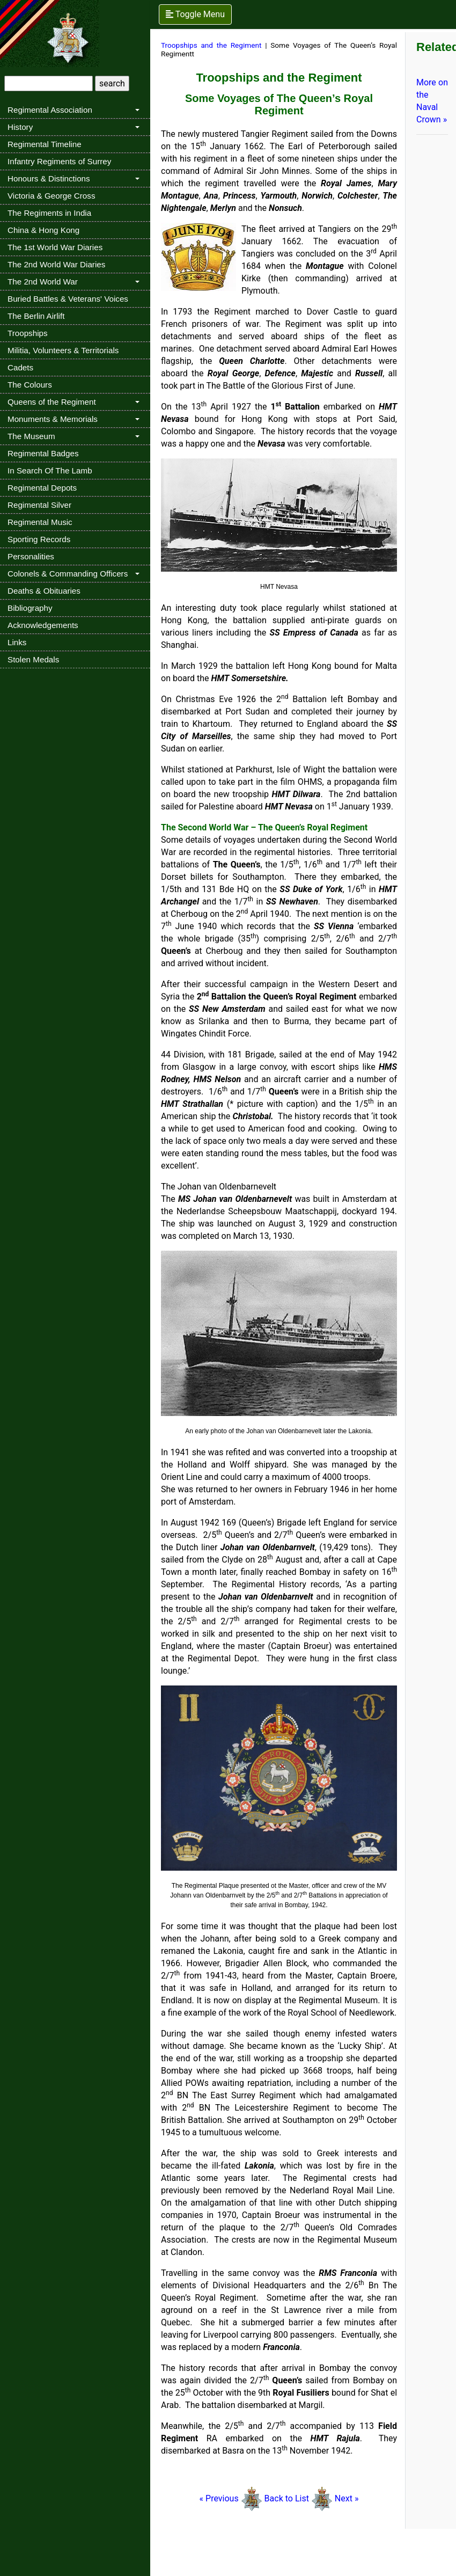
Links (17, 642)
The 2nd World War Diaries (56, 264)
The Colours (30, 384)
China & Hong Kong (43, 230)
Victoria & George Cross (51, 195)
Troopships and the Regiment (211, 45)
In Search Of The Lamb (50, 470)
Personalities (31, 556)
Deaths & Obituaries (44, 590)
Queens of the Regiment (52, 401)
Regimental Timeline (45, 144)
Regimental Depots (42, 487)
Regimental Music (40, 522)
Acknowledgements (43, 625)
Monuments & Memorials (53, 419)
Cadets (20, 367)
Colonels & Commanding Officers (68, 573)
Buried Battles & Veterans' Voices (68, 298)
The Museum (31, 436)
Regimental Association (50, 109)
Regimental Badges (43, 453)
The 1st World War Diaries (55, 247)
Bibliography (30, 607)
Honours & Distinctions (49, 178)
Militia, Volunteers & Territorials (63, 350)
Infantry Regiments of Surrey (59, 161)
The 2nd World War (43, 281)
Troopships (28, 333)
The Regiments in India (49, 212)
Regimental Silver (39, 504)
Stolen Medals (33, 659)
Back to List (287, 2498)
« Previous (219, 2498)
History (20, 127)
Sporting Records (39, 539)
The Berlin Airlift (36, 315)
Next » (346, 2498)
